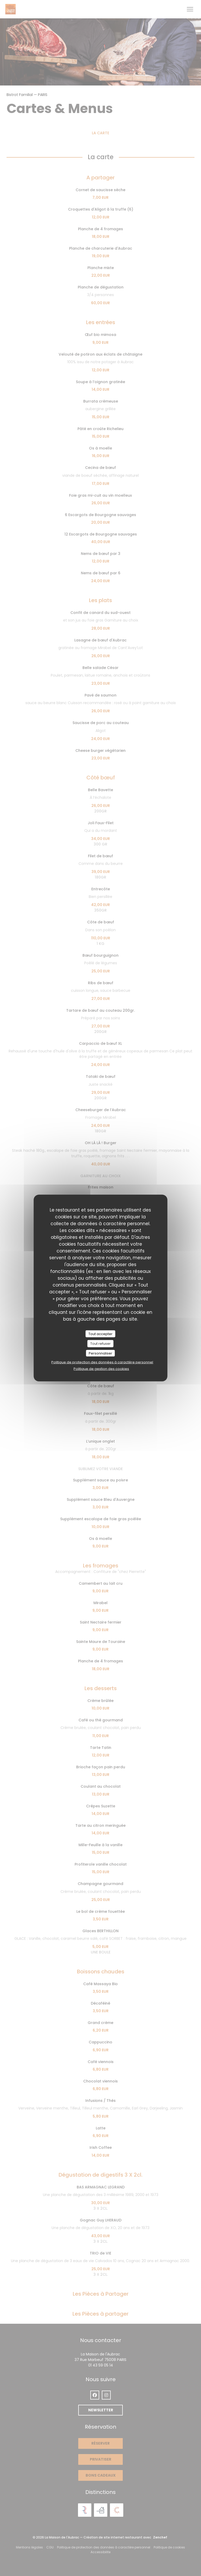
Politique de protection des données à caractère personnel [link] (102, 1362)
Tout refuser (100, 1343)
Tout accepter (100, 1333)
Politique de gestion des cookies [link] (101, 1368)
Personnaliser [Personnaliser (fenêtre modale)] (100, 1353)
